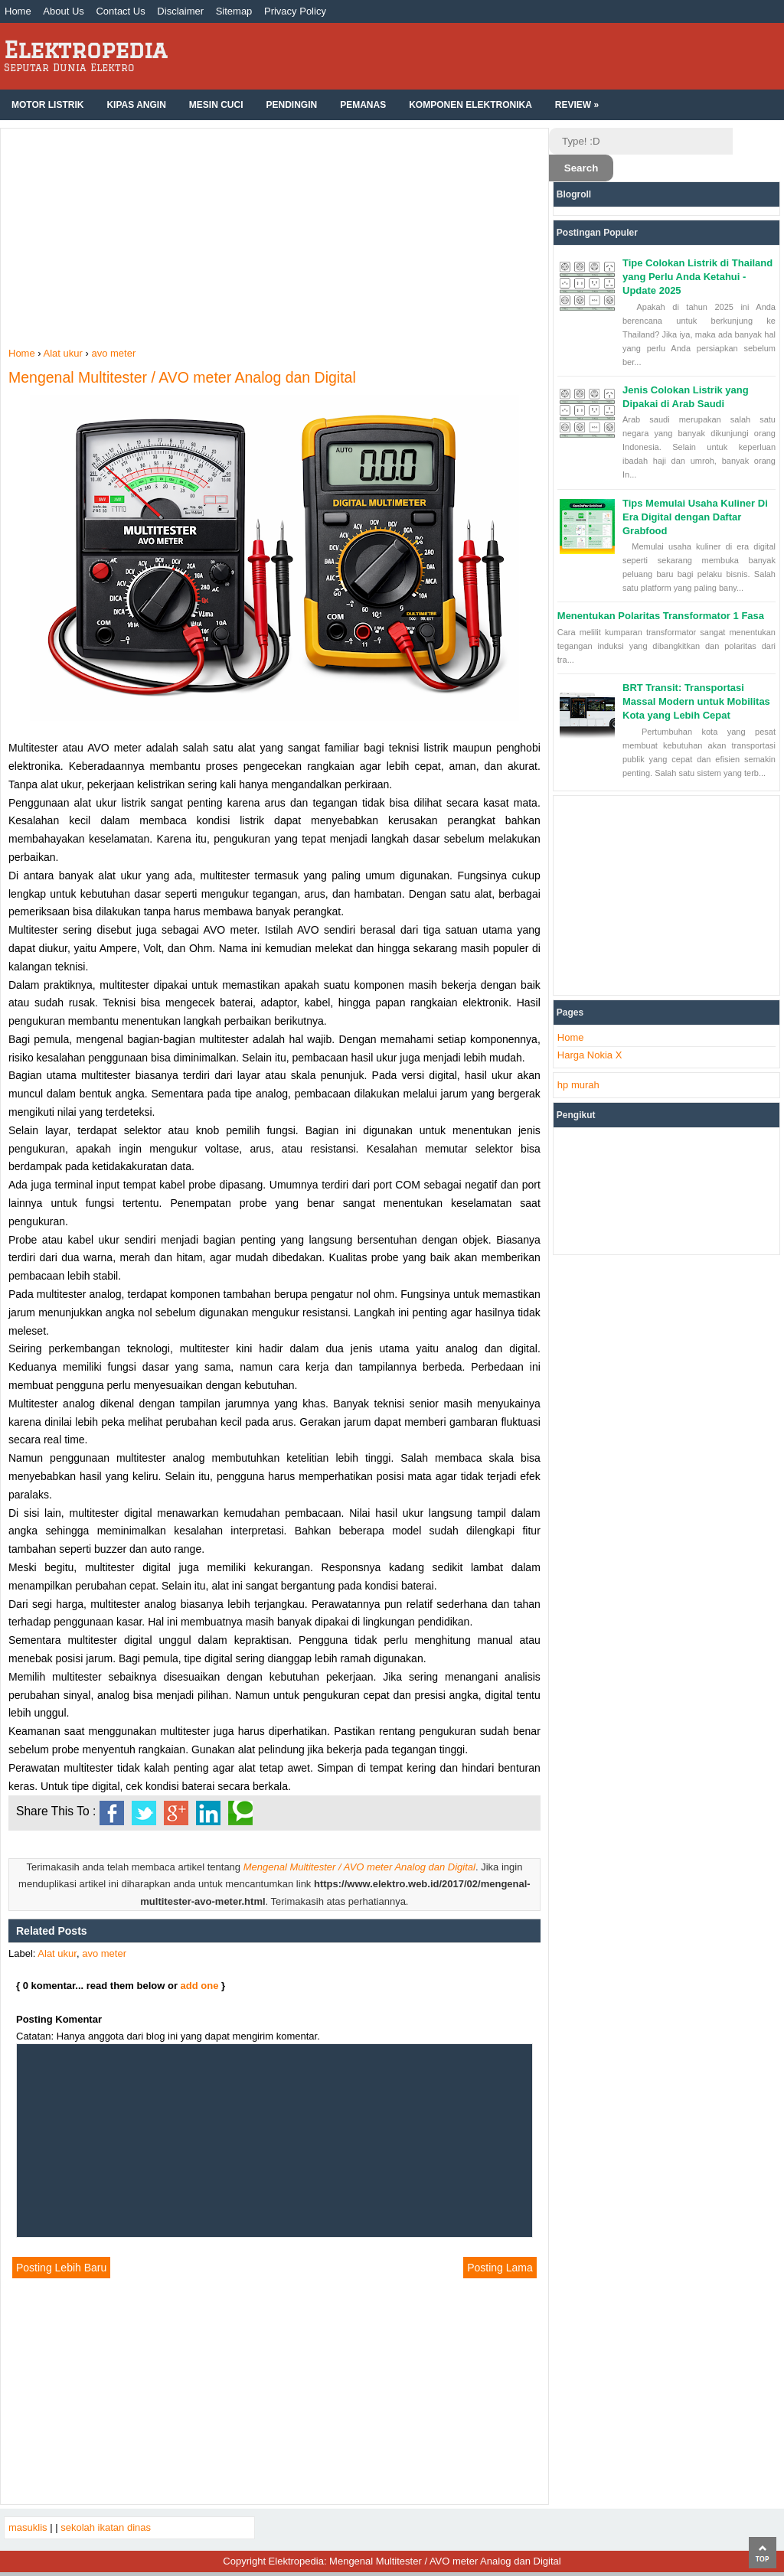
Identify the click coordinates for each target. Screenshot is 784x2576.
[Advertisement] (274, 239)
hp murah (578, 1085)
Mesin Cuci (216, 104)
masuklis (27, 2527)
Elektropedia (85, 49)
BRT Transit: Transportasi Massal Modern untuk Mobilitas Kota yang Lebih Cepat (696, 701)
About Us (63, 11)
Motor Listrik (47, 104)
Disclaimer (180, 11)
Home (18, 11)
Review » (577, 104)
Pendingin (291, 104)
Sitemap (234, 11)
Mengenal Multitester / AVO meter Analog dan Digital (182, 377)
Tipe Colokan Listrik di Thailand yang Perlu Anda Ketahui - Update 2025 (697, 276)
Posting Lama (500, 2267)
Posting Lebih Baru (61, 2267)
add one (200, 1985)
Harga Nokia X (589, 1055)
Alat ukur (57, 1953)
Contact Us (120, 11)
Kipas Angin (135, 104)
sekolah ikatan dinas (105, 2527)
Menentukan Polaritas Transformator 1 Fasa (660, 615)
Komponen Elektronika (470, 104)
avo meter (104, 1953)
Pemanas (363, 104)
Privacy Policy (295, 11)
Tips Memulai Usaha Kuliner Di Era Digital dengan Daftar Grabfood (695, 516)
